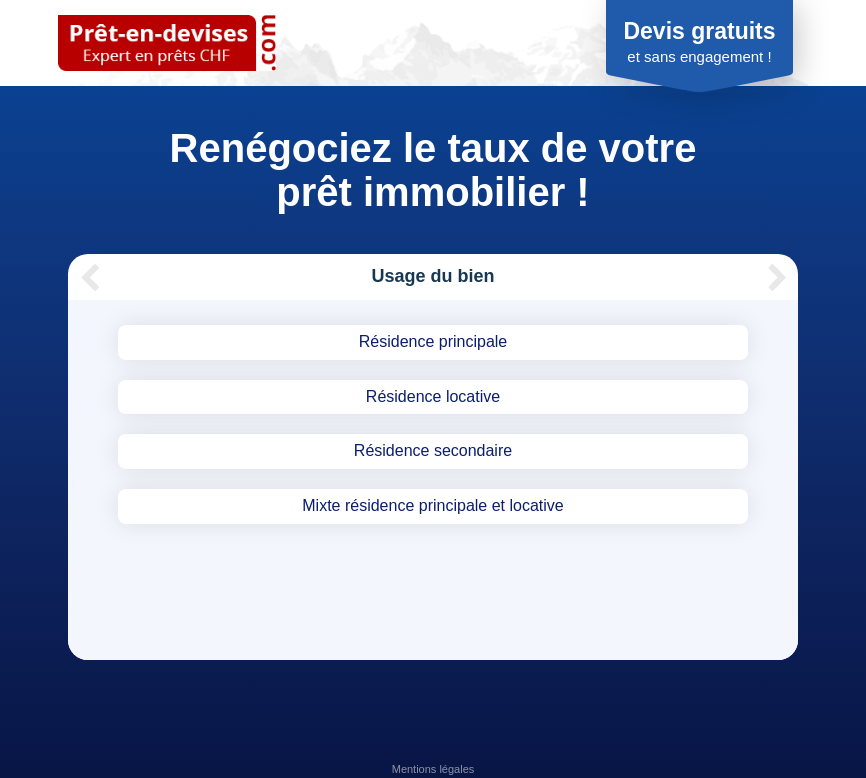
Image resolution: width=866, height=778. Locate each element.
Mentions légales (433, 769)
